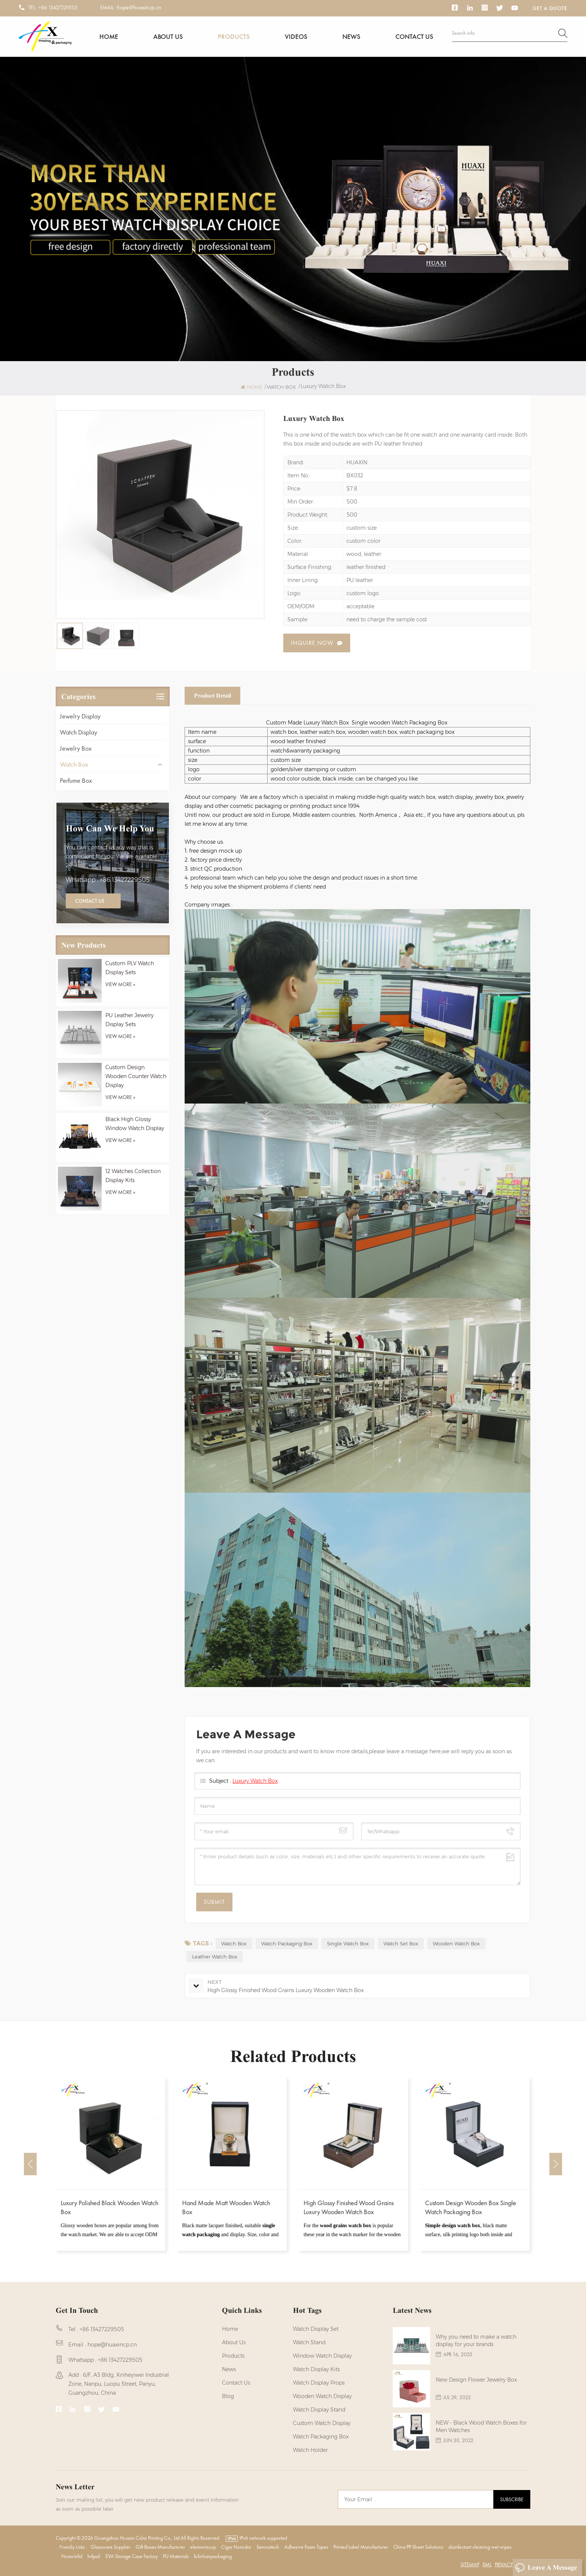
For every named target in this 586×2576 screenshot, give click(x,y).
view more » (120, 984)
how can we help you (110, 828)
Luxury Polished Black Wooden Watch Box (110, 2207)
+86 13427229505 (58, 7)
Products (234, 36)
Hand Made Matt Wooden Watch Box (227, 2207)
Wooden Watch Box (456, 1943)
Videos (296, 36)
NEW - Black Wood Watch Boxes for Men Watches (481, 2426)
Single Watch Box (348, 1943)
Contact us (414, 36)
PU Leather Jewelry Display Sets (129, 1020)
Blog (228, 2396)
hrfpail (93, 2556)
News (351, 36)
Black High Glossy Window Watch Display (134, 1124)
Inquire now (312, 643)
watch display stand (319, 2409)
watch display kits (316, 2369)
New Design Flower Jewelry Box (476, 2379)
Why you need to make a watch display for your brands (476, 2340)
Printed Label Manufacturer (360, 2546)
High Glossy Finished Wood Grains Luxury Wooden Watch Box (349, 2207)
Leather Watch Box (214, 1957)
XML (486, 2564)
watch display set (316, 2329)
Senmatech (267, 2546)
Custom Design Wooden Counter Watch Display (135, 1076)
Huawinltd (71, 2556)
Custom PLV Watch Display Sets (129, 968)
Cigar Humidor (236, 2546)
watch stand (309, 2342)
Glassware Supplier (110, 2546)
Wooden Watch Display (322, 2396)
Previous (30, 2164)
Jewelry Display (80, 716)
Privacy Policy (512, 2564)
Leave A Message (546, 2568)
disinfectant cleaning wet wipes (480, 2546)
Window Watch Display (322, 2355)
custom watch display (322, 2423)
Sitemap (469, 2564)
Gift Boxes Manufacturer (160, 2546)
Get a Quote (550, 8)
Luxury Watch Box (255, 1781)
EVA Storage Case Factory (131, 2556)
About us (168, 36)
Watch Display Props (319, 2382)
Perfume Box (76, 780)
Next (555, 2164)
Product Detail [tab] (212, 695)
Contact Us (89, 901)
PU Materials (176, 2556)
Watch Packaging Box (286, 1943)
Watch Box (74, 764)
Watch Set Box (400, 1943)
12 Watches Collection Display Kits (133, 1176)
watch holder (310, 2450)
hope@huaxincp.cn (139, 7)
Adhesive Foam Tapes (306, 2546)
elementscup (203, 2546)
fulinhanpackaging (213, 2556)
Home (108, 36)
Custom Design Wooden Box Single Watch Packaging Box (471, 2207)
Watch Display (78, 732)
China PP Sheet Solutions (418, 2546)
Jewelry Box (76, 748)
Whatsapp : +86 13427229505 (107, 879)
